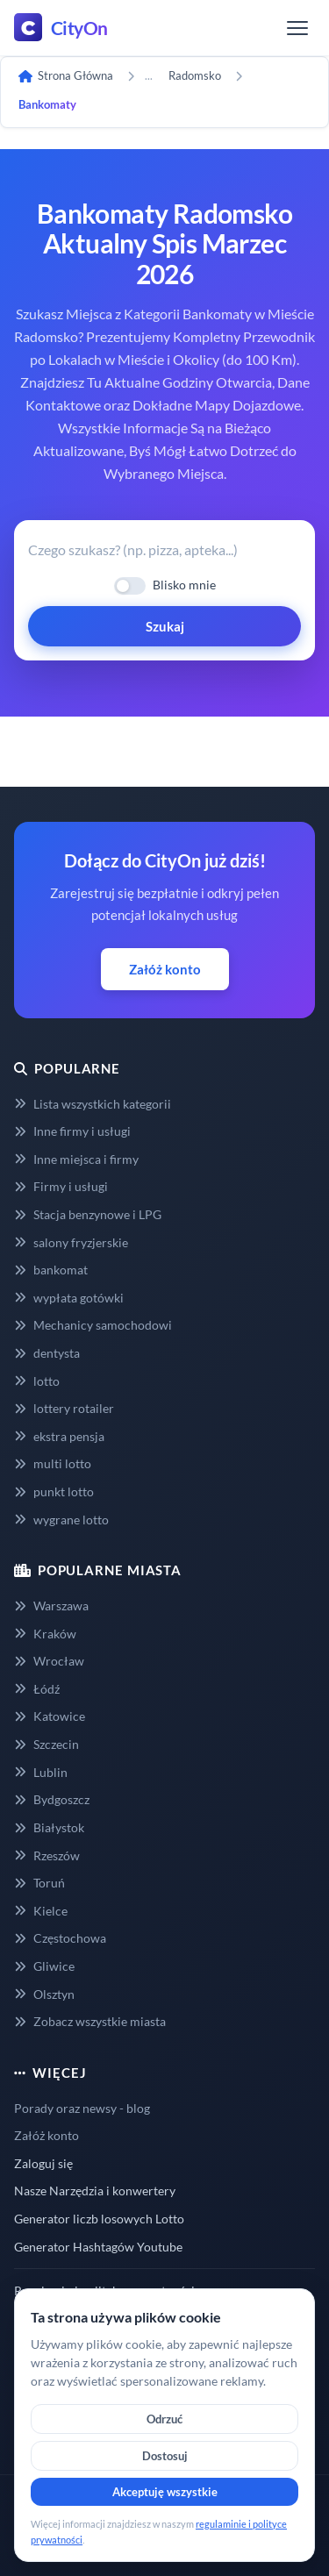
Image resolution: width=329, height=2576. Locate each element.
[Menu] (297, 28)
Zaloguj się (43, 2163)
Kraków (45, 1633)
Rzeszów (47, 1855)
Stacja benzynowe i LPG (87, 1214)
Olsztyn (44, 1994)
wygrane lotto (61, 1519)
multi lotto (52, 1463)
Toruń (39, 1882)
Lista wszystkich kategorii (92, 1103)
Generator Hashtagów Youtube (98, 2246)
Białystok (49, 1827)
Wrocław (49, 1660)
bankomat (51, 1269)
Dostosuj (165, 2456)
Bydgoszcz (51, 1799)
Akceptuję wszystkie (165, 2492)
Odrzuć (164, 2419)
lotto (37, 1381)
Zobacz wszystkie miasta (90, 2021)
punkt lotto (54, 1491)
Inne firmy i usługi (72, 1131)
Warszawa (51, 1605)
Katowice (49, 1716)
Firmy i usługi (61, 1186)
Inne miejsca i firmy (76, 1159)
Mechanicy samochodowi (93, 1324)
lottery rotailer (64, 1408)
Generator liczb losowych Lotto (99, 2218)
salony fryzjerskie (71, 1242)
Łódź (37, 1688)
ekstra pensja (59, 1436)
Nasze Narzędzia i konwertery (94, 2190)
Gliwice (44, 1966)
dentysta (47, 1352)
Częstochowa (60, 1937)
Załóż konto (165, 969)
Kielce (41, 1910)
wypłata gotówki (69, 1297)
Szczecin (46, 1744)
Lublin (41, 1772)
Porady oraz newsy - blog (82, 2108)
